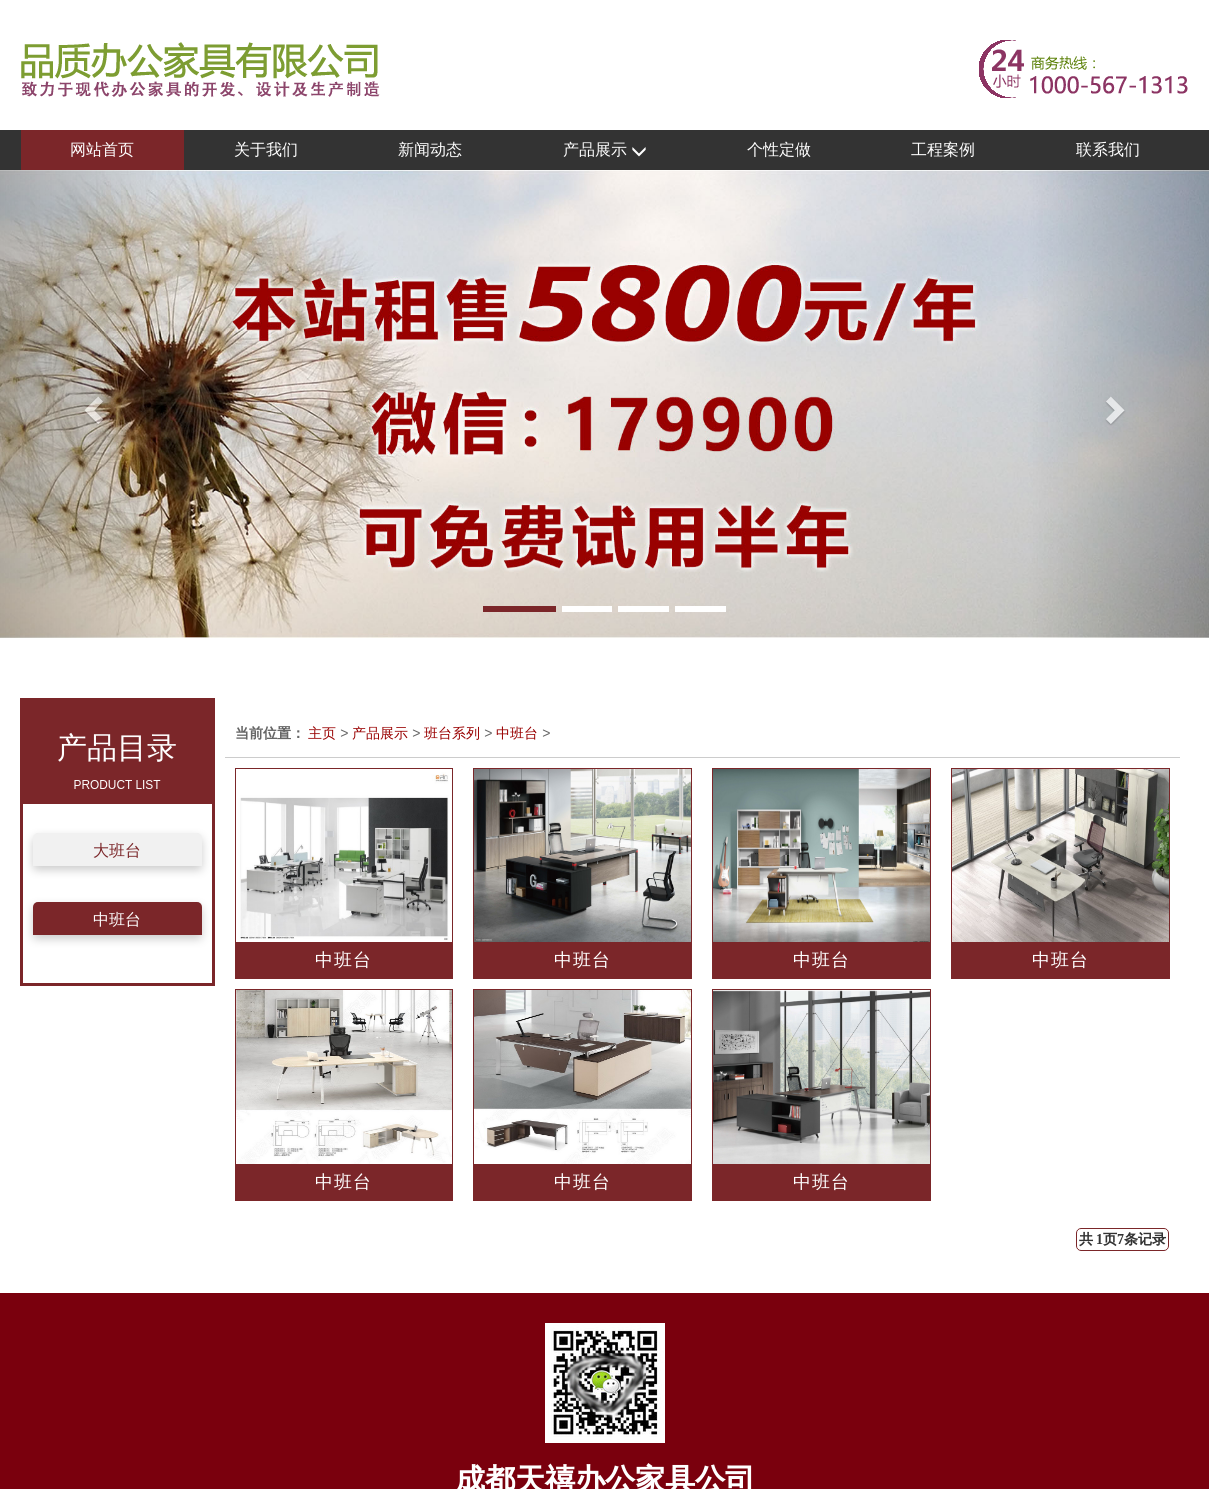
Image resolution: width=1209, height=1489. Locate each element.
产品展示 (605, 150)
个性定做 (779, 149)
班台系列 (452, 733)
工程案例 (943, 149)
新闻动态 (430, 149)
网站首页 (102, 149)
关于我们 (266, 149)
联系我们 (1108, 149)
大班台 (117, 850)
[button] (90, 404)
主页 (322, 733)
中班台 (117, 919)
